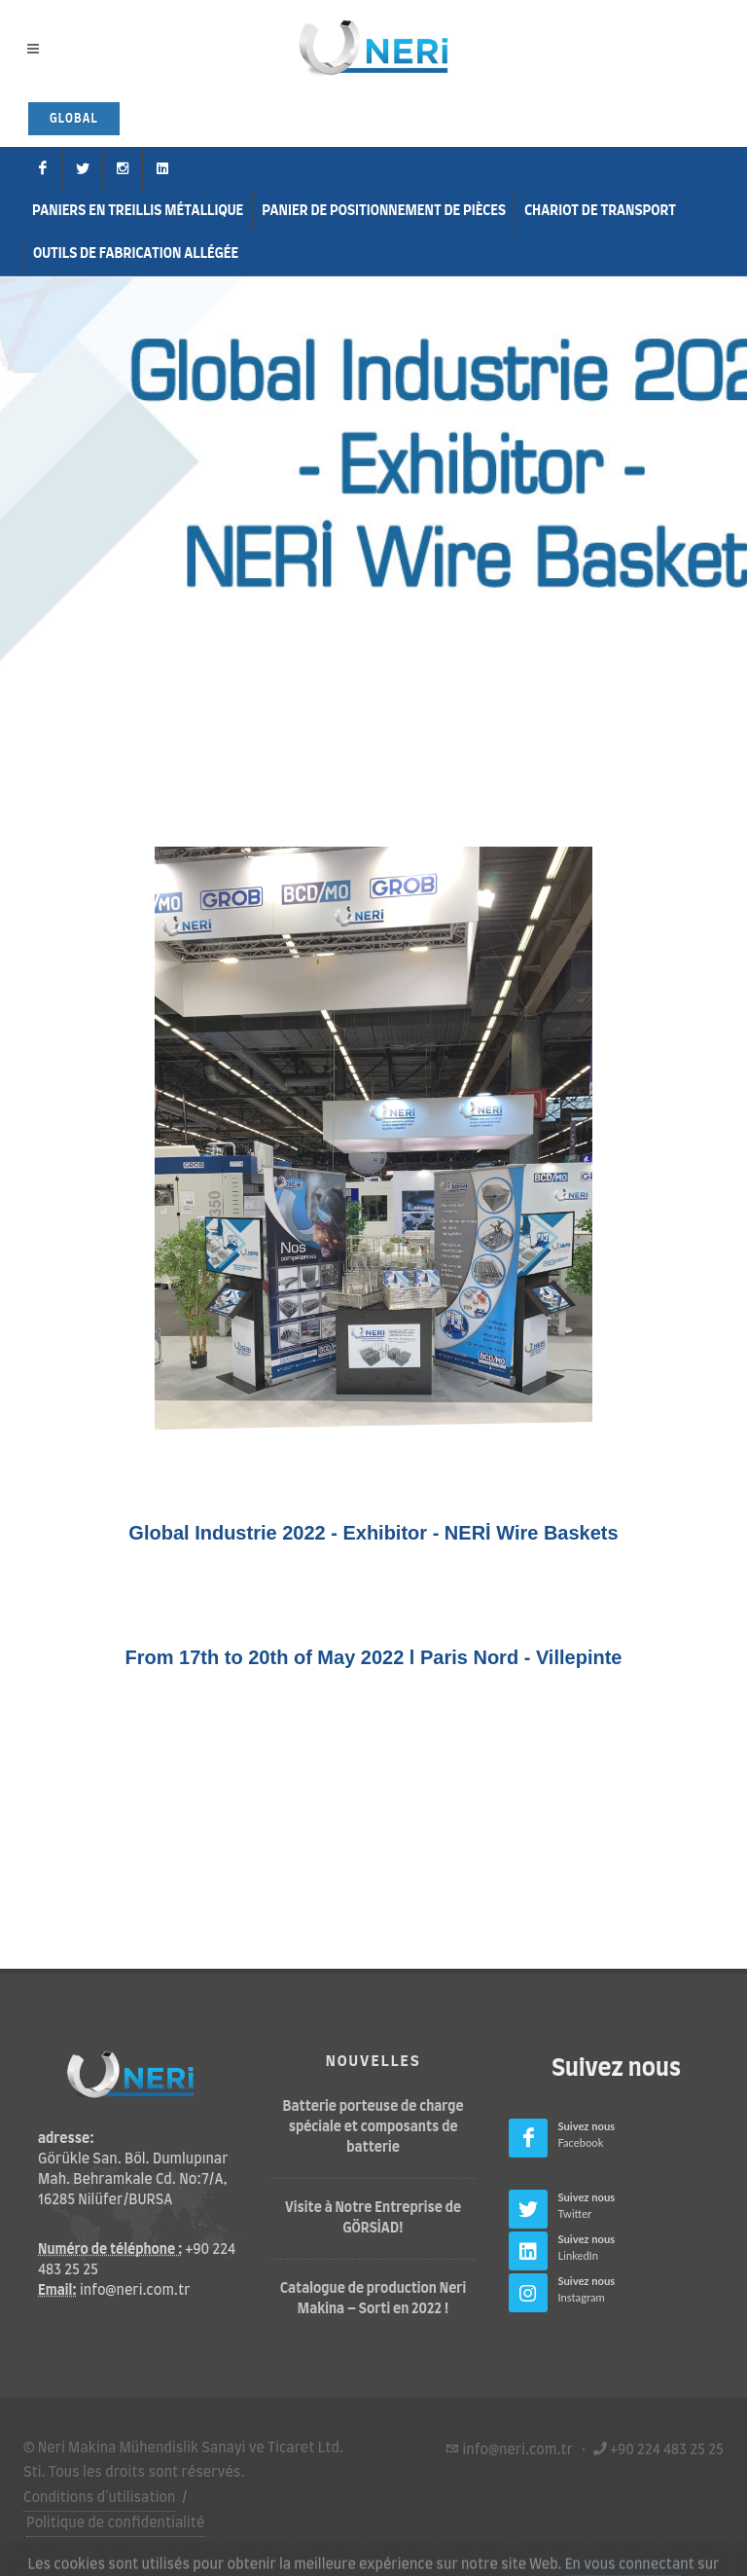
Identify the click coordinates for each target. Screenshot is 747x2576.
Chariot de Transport (600, 211)
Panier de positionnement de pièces (384, 211)
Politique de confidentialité (115, 2523)
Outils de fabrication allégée (135, 254)
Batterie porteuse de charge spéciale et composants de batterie (373, 2127)
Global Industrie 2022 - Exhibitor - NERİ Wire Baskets (373, 1532)
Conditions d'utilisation (99, 2497)
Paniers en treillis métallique (137, 211)
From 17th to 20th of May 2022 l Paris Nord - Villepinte (373, 1657)
